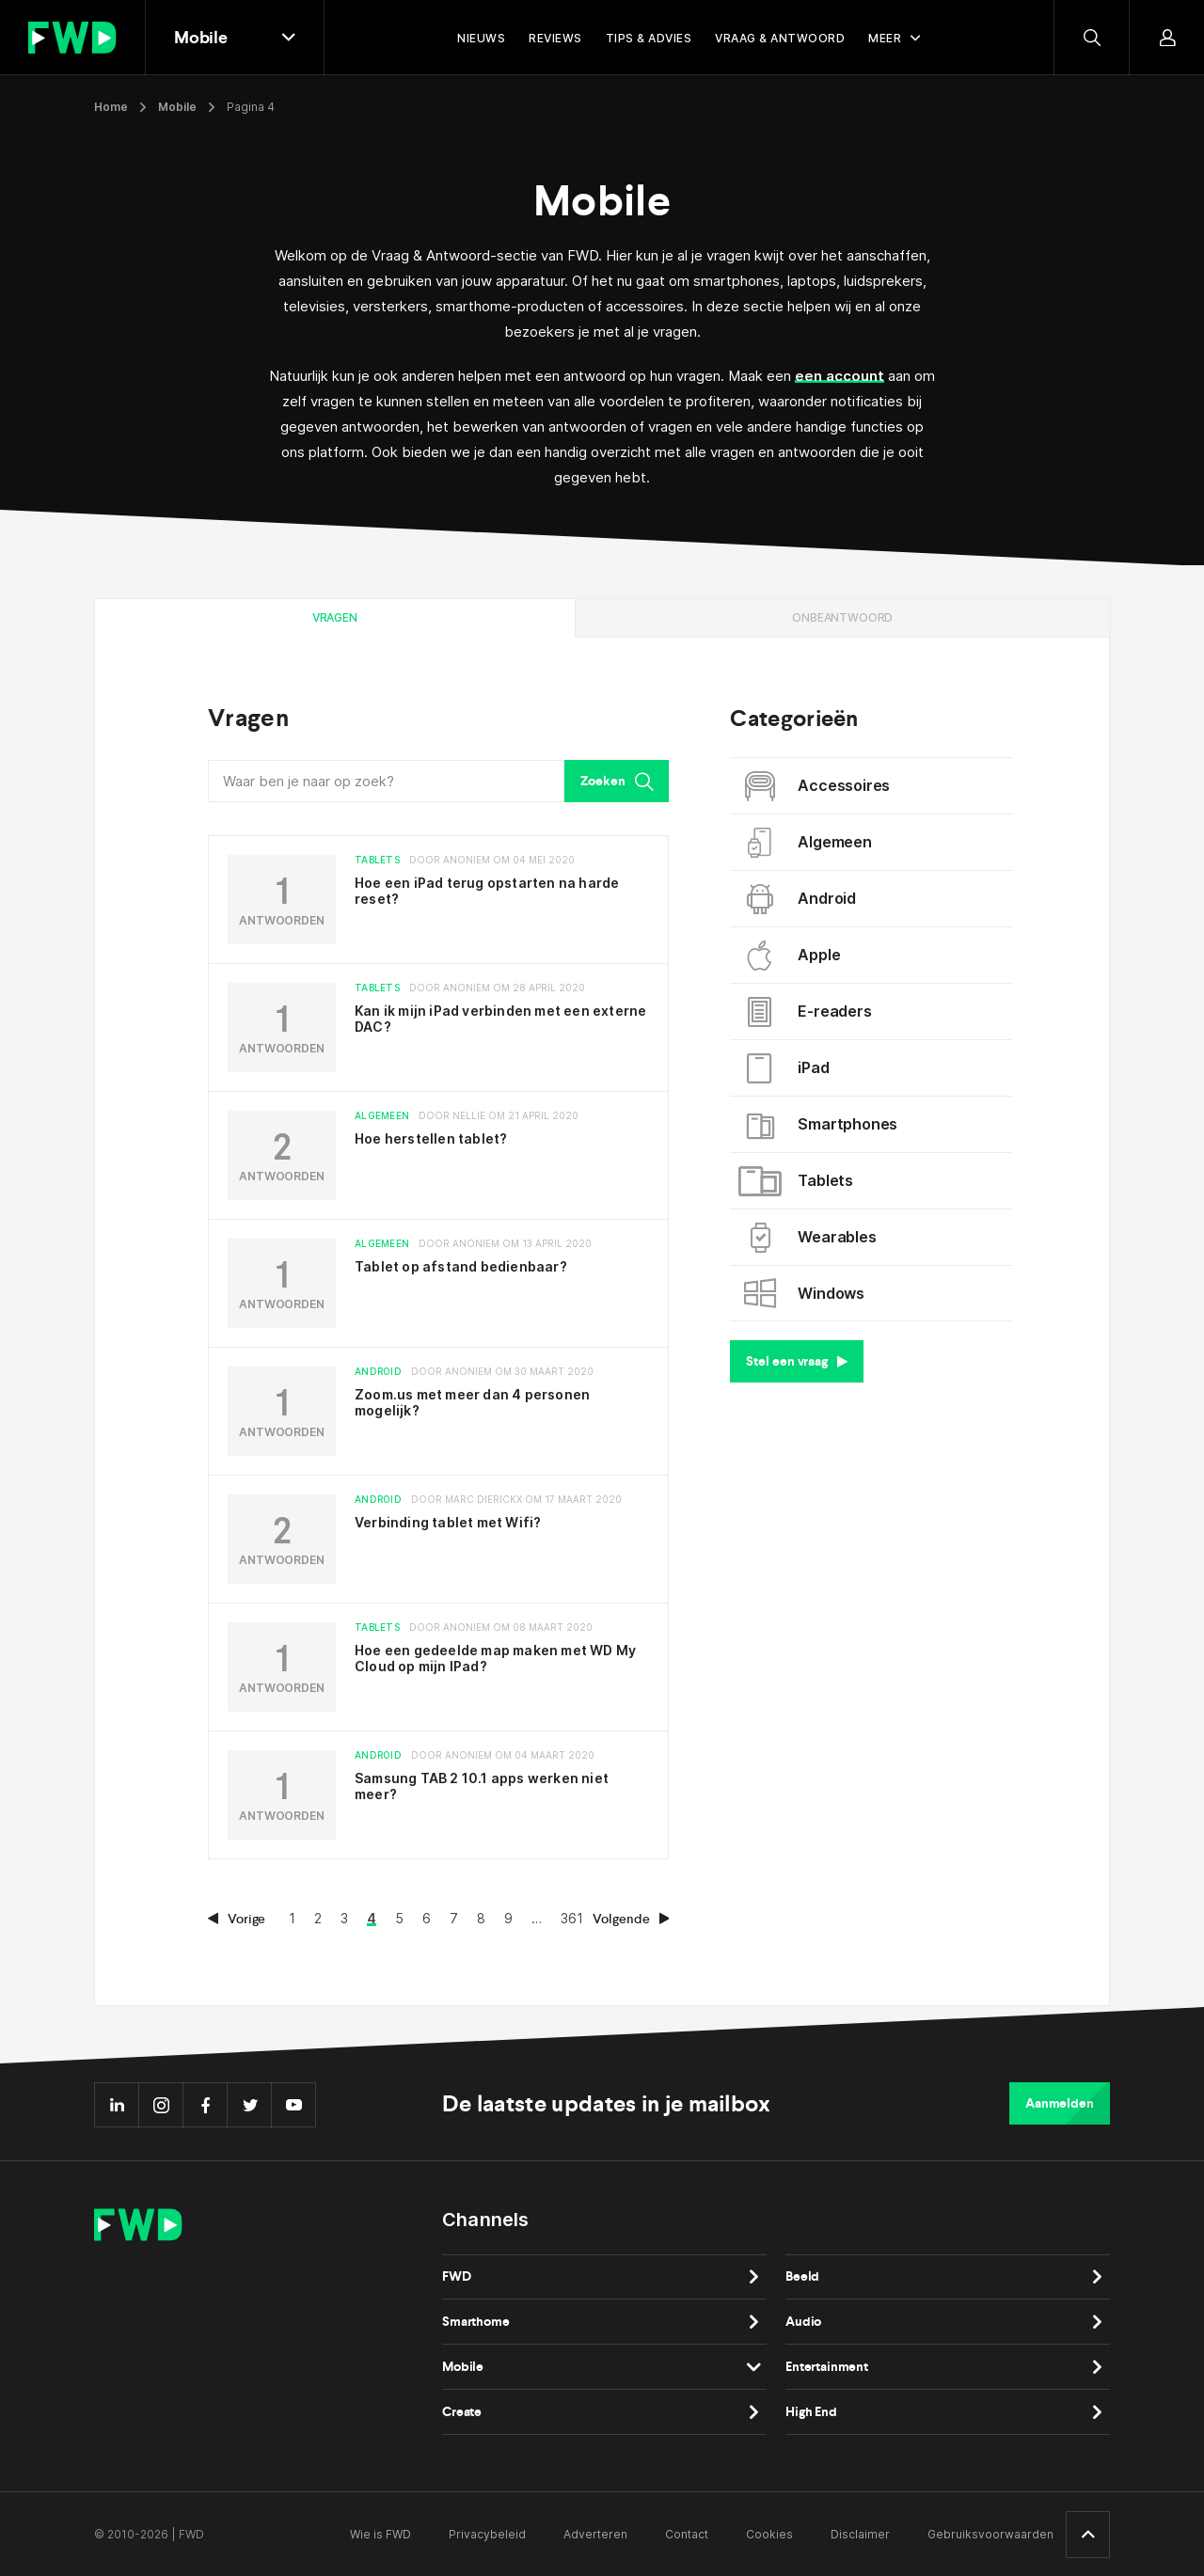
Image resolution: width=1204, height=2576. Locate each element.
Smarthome (476, 2322)
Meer (884, 38)
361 (572, 1918)
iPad (786, 1068)
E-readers (807, 1012)
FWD (456, 2276)
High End (811, 2412)
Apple (792, 955)
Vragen (334, 617)
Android (800, 899)
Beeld (802, 2276)
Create (462, 2412)
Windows (804, 1293)
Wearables (810, 1238)
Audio (803, 2322)
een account (839, 376)
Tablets (798, 1181)
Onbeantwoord (842, 617)
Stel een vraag (797, 1361)
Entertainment (826, 2367)
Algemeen (807, 843)
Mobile (177, 107)
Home (111, 107)
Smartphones (820, 1125)
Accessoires (817, 786)
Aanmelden (1059, 2103)
